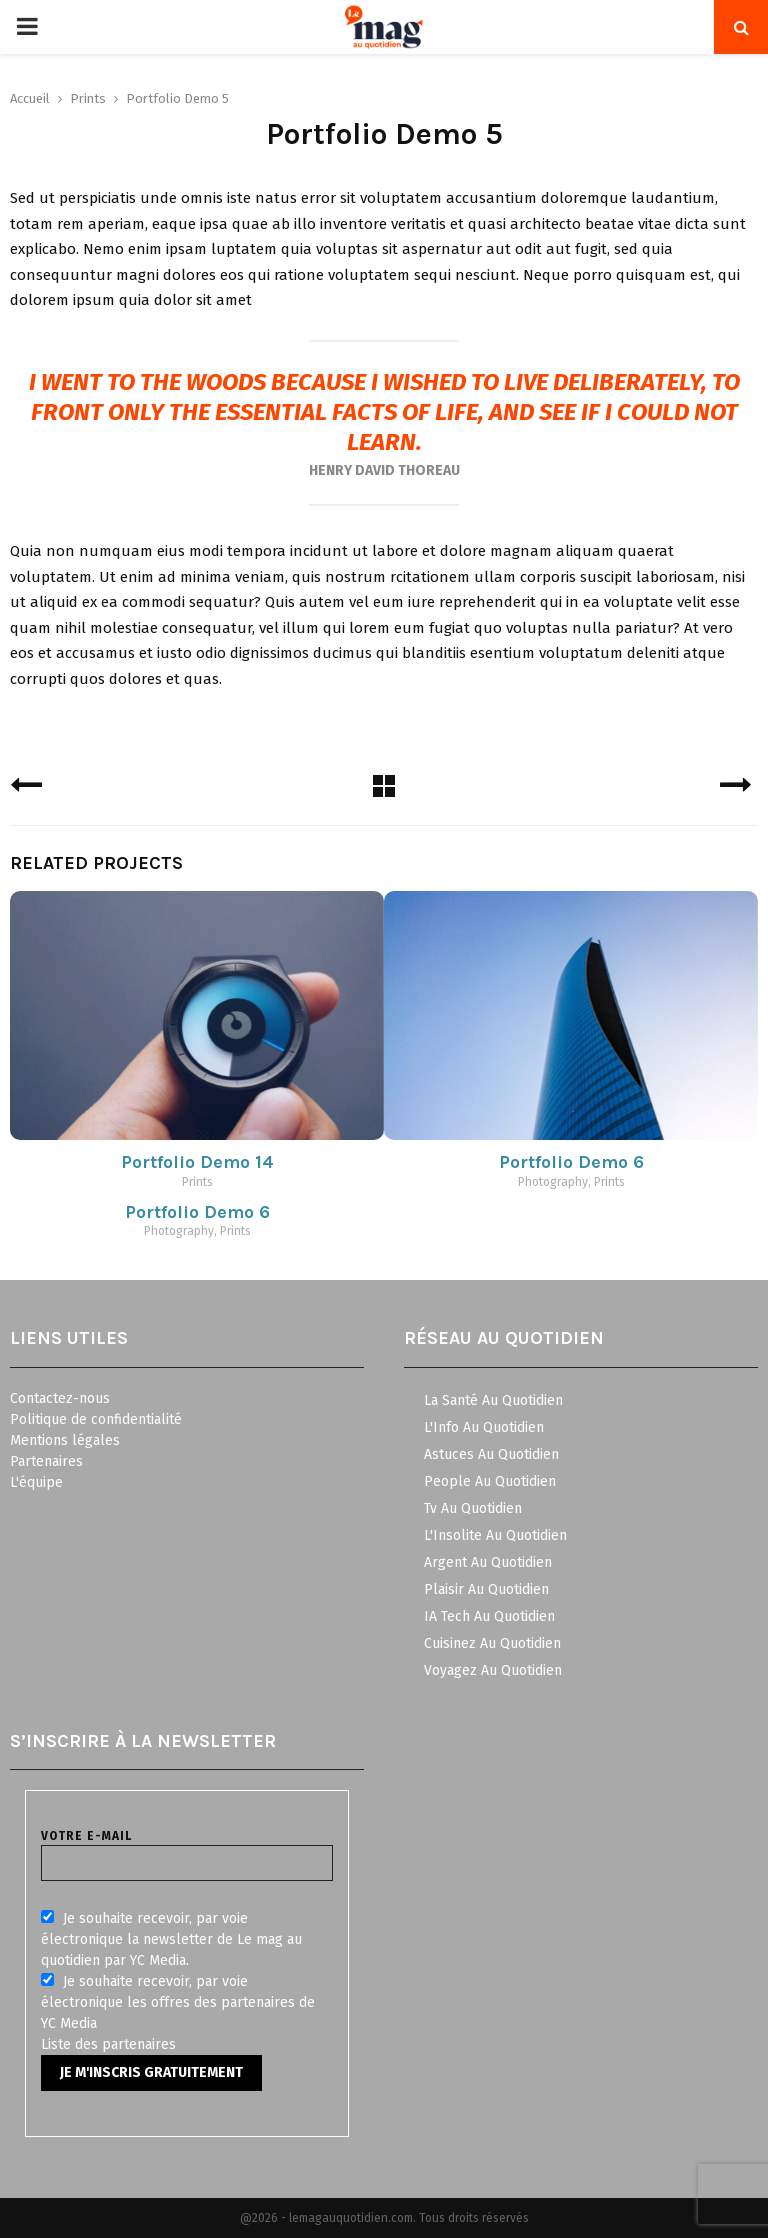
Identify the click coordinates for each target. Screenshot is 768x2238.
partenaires (139, 2044)
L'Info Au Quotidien (484, 1427)
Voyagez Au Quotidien (493, 1670)
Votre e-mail (187, 1849)
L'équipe (36, 1482)
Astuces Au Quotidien (491, 1454)
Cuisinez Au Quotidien (492, 1643)
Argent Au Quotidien (488, 1562)
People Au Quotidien (490, 1481)
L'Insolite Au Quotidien (495, 1535)
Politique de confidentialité (96, 1419)
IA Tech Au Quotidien (489, 1616)
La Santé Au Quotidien (493, 1400)
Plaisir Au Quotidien (486, 1589)
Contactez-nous (60, 1398)
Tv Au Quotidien (473, 1508)
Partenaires (46, 1461)
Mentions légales (65, 1440)
